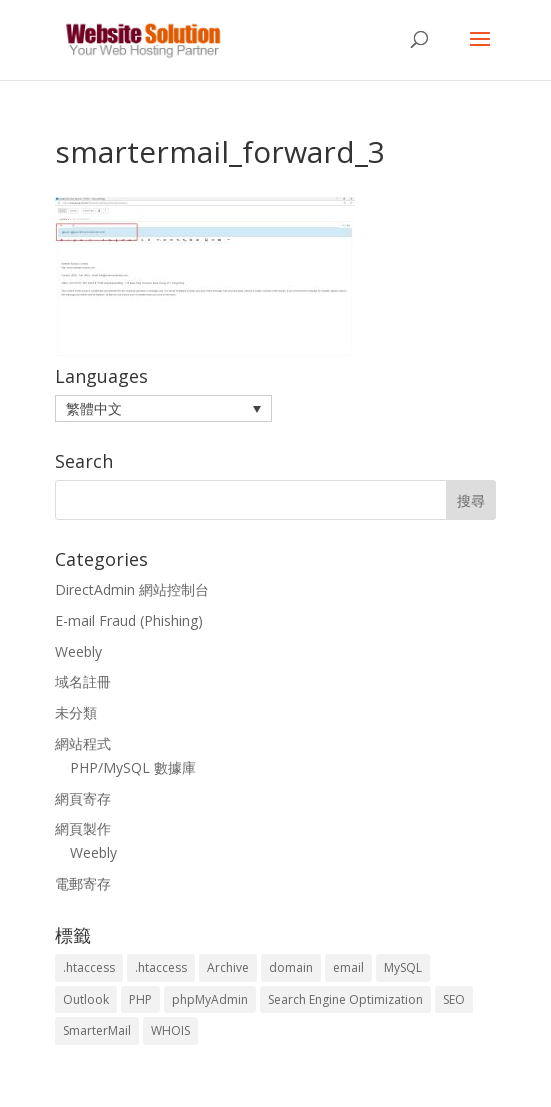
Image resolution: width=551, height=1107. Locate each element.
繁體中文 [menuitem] (94, 408)
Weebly (78, 651)
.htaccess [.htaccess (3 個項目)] (89, 967)
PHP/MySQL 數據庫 (133, 767)
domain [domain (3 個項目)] (291, 967)
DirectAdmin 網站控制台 (132, 589)
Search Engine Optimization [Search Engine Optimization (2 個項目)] (345, 999)
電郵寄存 (83, 883)
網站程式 (83, 743)
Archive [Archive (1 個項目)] (228, 967)
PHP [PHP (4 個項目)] (140, 999)
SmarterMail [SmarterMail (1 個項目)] (97, 1030)
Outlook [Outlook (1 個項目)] (86, 999)
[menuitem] (163, 408)
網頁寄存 (83, 798)
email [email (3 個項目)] (348, 967)
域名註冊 (83, 681)
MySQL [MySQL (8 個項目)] (403, 967)
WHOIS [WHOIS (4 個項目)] (170, 1030)
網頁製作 (83, 828)
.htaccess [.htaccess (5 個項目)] (161, 967)
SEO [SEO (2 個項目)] (454, 999)
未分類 (76, 712)
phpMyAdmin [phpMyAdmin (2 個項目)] (210, 999)
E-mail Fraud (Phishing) (129, 620)
